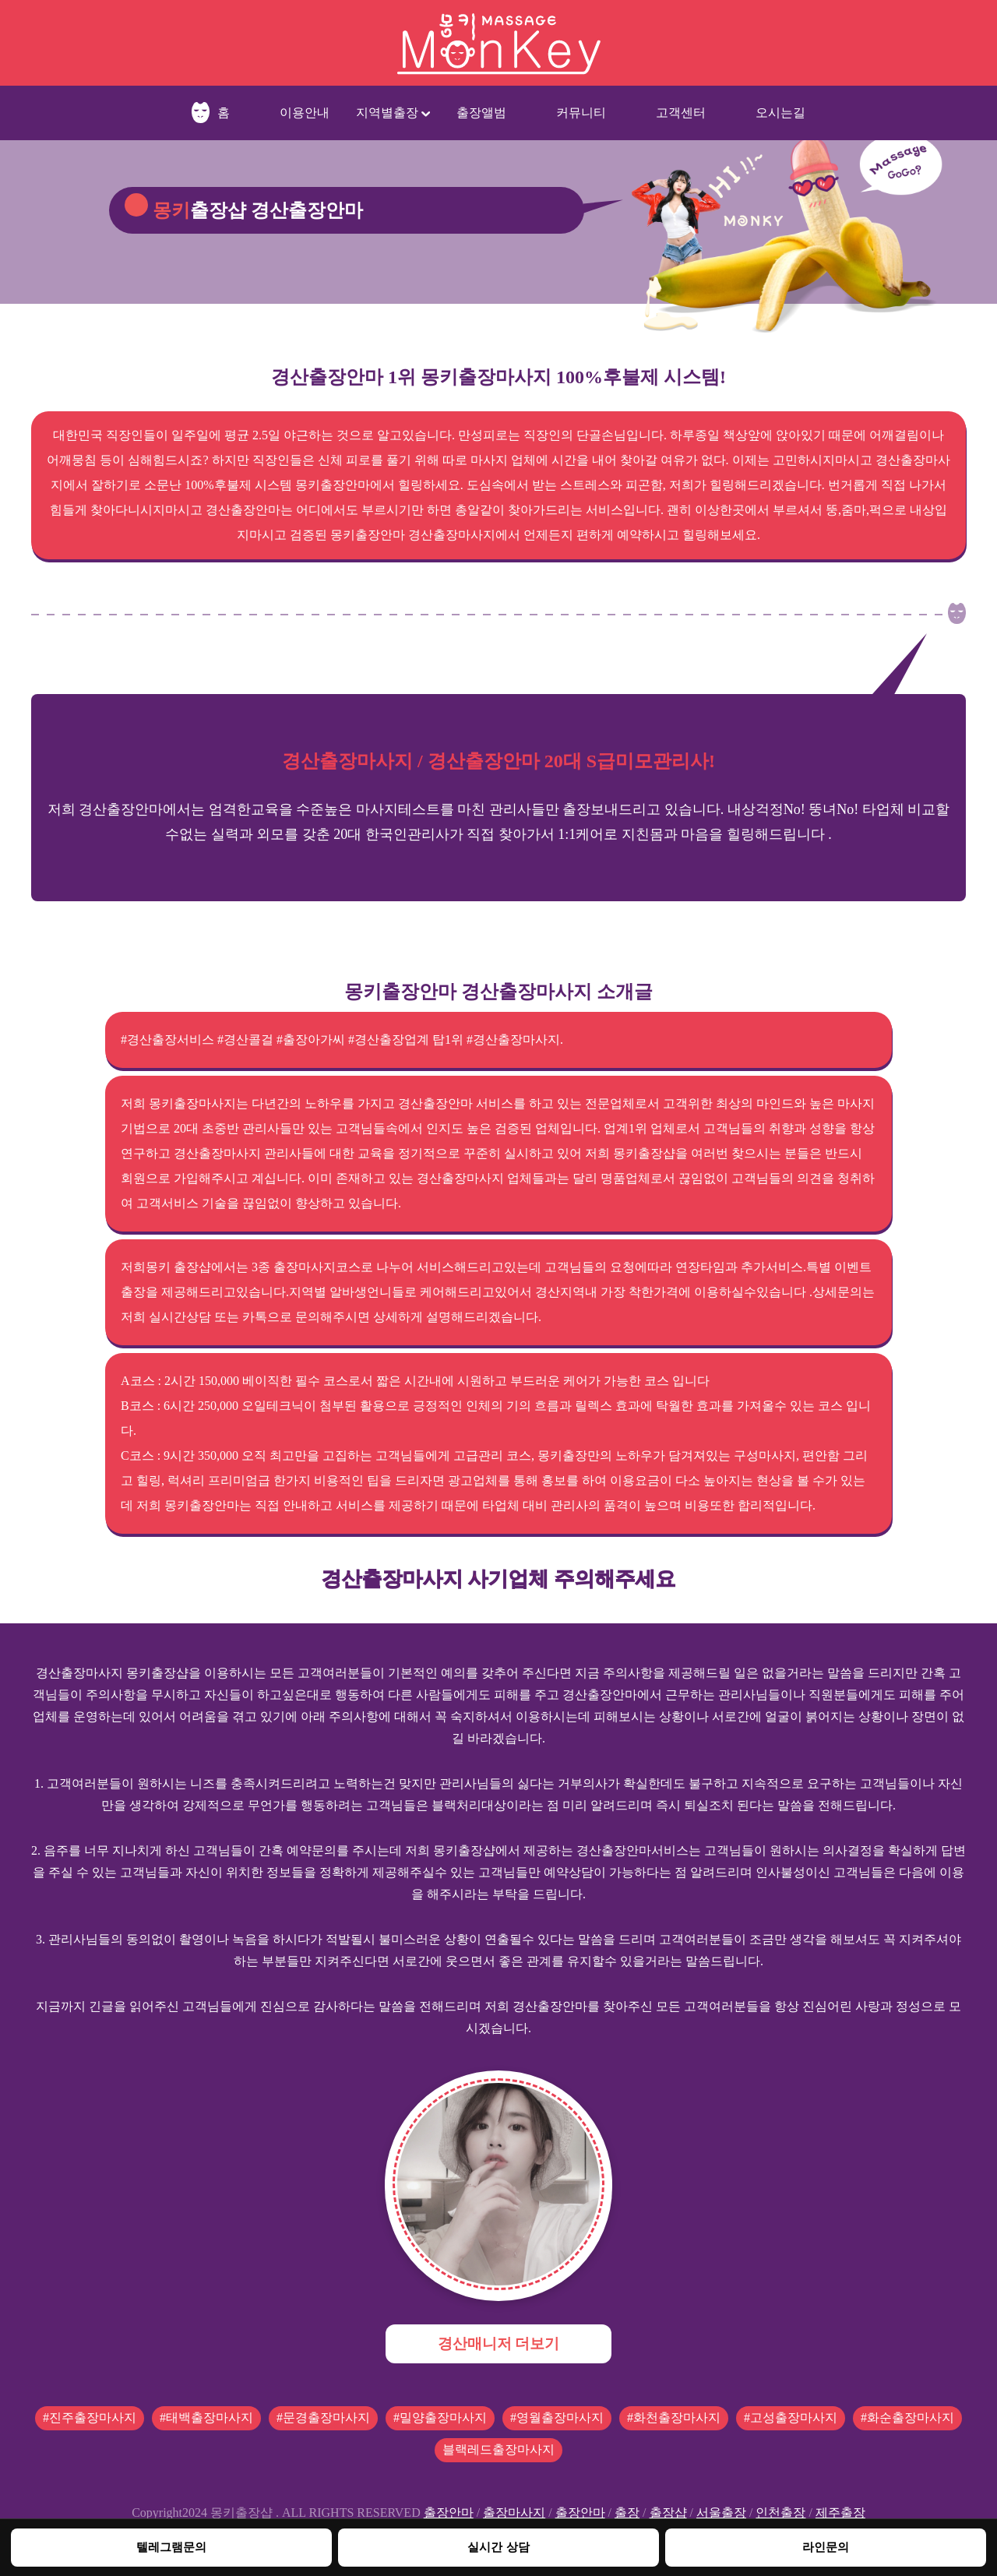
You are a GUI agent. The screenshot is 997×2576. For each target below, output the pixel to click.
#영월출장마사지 (557, 2417)
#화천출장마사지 (673, 2417)
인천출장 (780, 2512)
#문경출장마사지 (323, 2417)
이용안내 (304, 112)
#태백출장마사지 (206, 2417)
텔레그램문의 (171, 2546)
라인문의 (825, 2546)
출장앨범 (481, 112)
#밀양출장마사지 (440, 2417)
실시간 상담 (498, 2546)
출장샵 (668, 2512)
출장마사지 (514, 2512)
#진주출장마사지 (89, 2417)
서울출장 (721, 2512)
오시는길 (780, 112)
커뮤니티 (581, 112)
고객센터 (681, 112)
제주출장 (840, 2512)
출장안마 (449, 2512)
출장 (627, 2512)
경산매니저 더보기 (499, 2343)
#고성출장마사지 (790, 2417)
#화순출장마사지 (907, 2417)
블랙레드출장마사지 (498, 2449)
